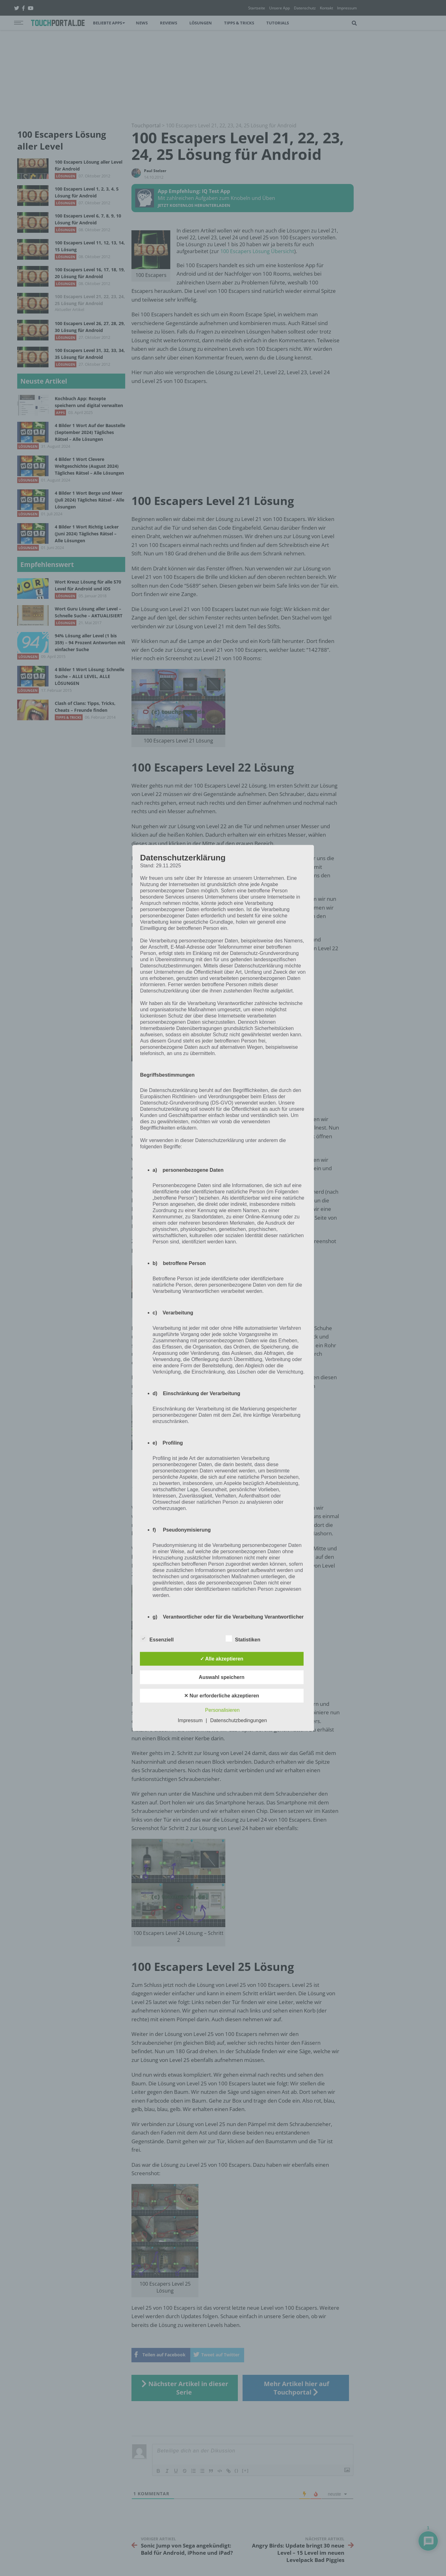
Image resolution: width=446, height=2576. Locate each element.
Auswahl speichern (221, 1677)
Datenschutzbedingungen (238, 1720)
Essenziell (157, 1638)
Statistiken (243, 1638)
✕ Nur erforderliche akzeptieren (221, 1695)
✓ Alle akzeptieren (222, 1658)
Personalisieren (222, 1710)
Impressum (190, 1720)
